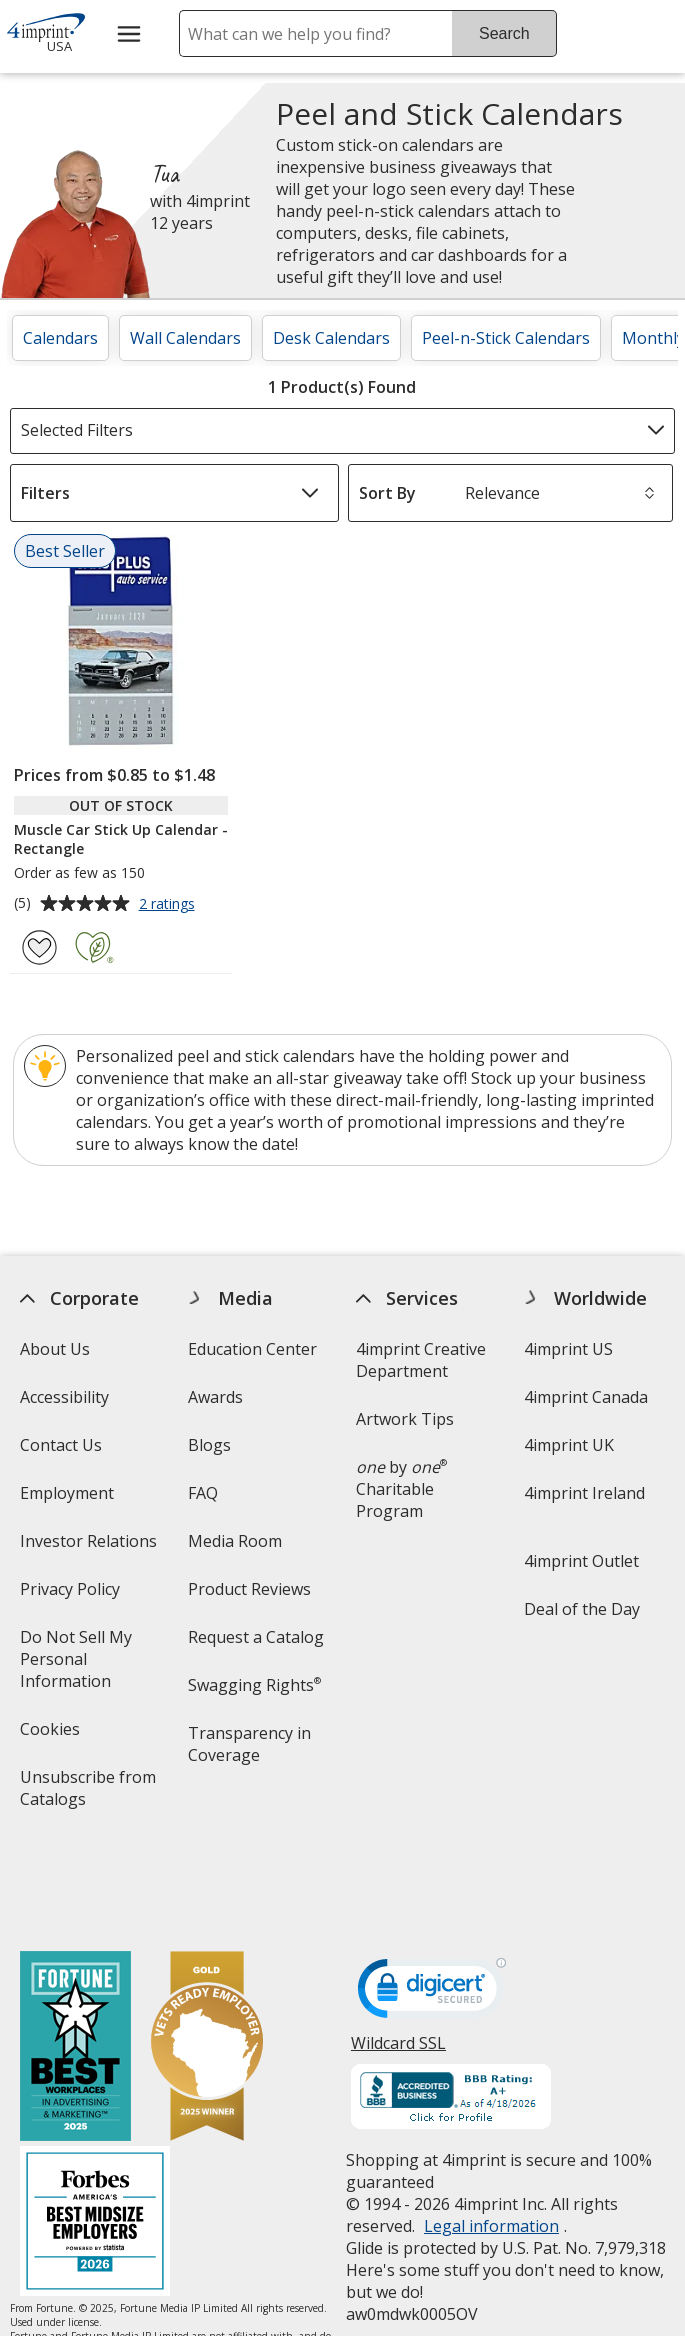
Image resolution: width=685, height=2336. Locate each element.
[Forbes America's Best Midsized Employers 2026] (95, 2135)
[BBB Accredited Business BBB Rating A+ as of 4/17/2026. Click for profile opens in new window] (451, 2011)
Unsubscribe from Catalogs (88, 1794)
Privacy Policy (72, 1595)
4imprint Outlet (581, 1561)
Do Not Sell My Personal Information (93, 1665)
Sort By (387, 493)
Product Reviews (249, 1589)
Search (504, 33)
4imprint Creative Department (421, 1360)
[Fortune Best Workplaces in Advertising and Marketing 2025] (75, 1960)
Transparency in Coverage (252, 1750)
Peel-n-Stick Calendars (506, 338)
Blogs (209, 1445)
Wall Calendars (185, 338)
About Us (55, 1349)
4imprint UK (569, 1445)
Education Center (252, 1349)
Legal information (491, 2138)
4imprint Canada (586, 1397)
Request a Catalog (256, 1637)
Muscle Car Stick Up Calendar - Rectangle (121, 839)
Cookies (52, 1735)
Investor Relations (91, 1547)
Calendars (60, 338)
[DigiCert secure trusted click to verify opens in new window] (432, 1906)
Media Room (235, 1541)
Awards (215, 1397)
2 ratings (169, 905)
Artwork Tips (405, 1419)
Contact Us (61, 1445)
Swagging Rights (254, 1685)
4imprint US (568, 1349)
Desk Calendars (331, 338)
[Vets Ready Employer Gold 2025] (207, 1960)
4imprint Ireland (584, 1493)
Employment (67, 1493)
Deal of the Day (582, 1609)
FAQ (203, 1493)
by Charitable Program (401, 1489)
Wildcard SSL (398, 1962)
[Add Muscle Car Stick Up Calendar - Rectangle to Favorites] (39, 947)
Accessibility (64, 1397)
